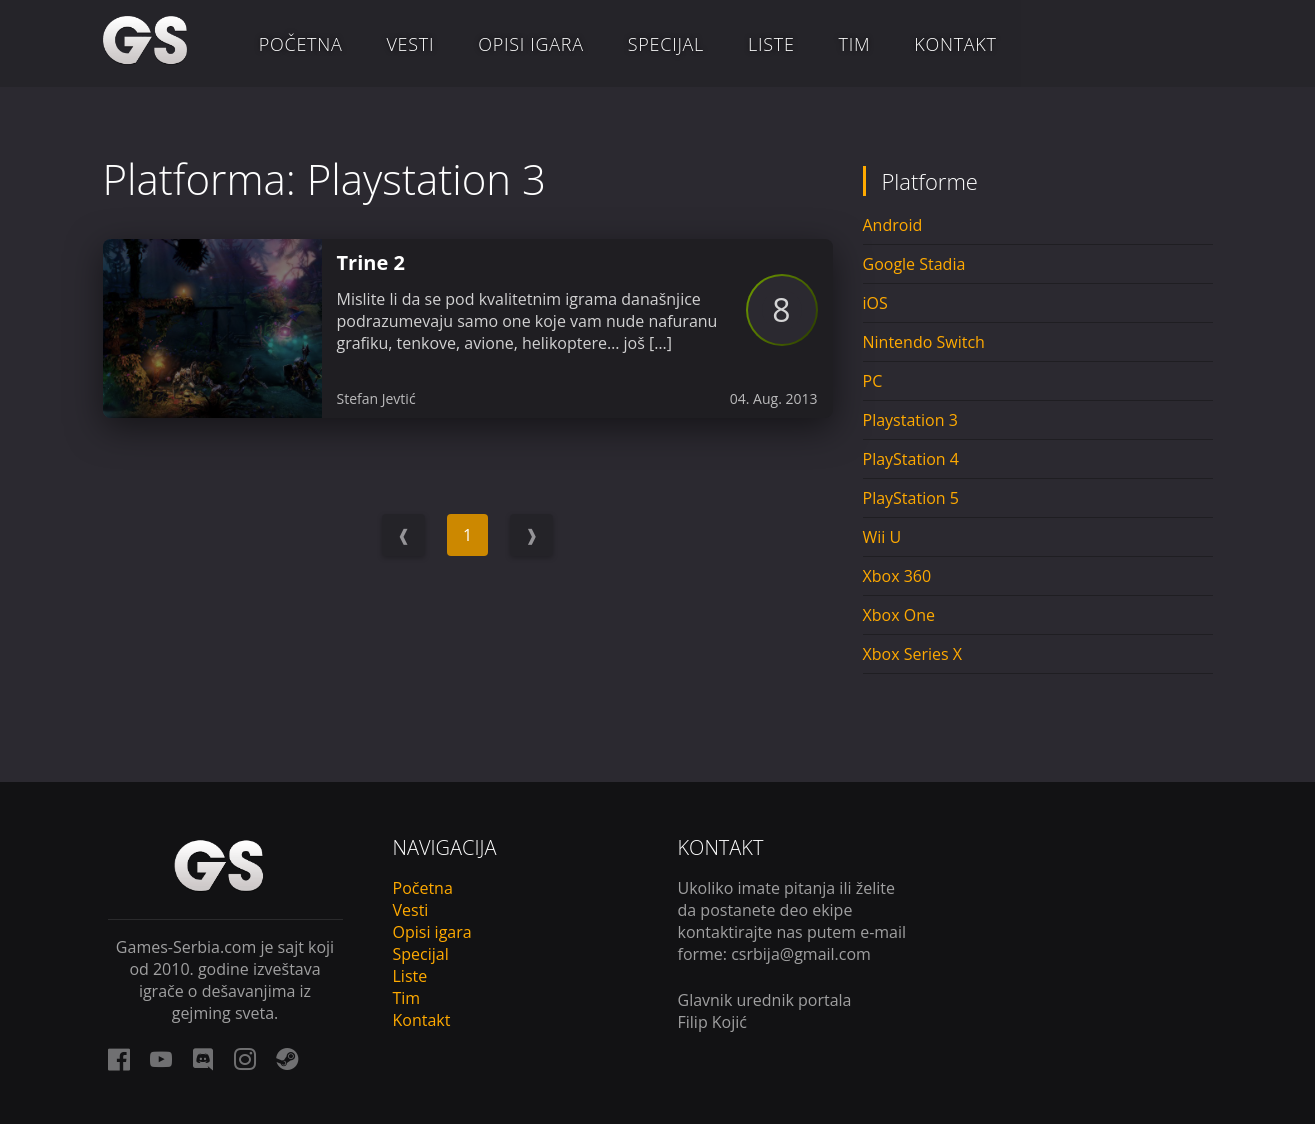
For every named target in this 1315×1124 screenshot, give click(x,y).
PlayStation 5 (911, 498)
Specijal (666, 44)
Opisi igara (531, 44)
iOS (875, 303)
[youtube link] (161, 1059)
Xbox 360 (897, 576)
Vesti (410, 44)
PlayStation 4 (911, 459)
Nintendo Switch (924, 342)
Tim (855, 44)
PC (873, 381)
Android (893, 225)
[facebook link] (119, 1059)
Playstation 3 (910, 420)
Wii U (882, 537)
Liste (771, 44)
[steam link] (287, 1059)
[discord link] (203, 1059)
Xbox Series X (913, 654)
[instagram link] (245, 1059)
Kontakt (955, 44)
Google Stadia (914, 264)
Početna (301, 44)
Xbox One (899, 615)
